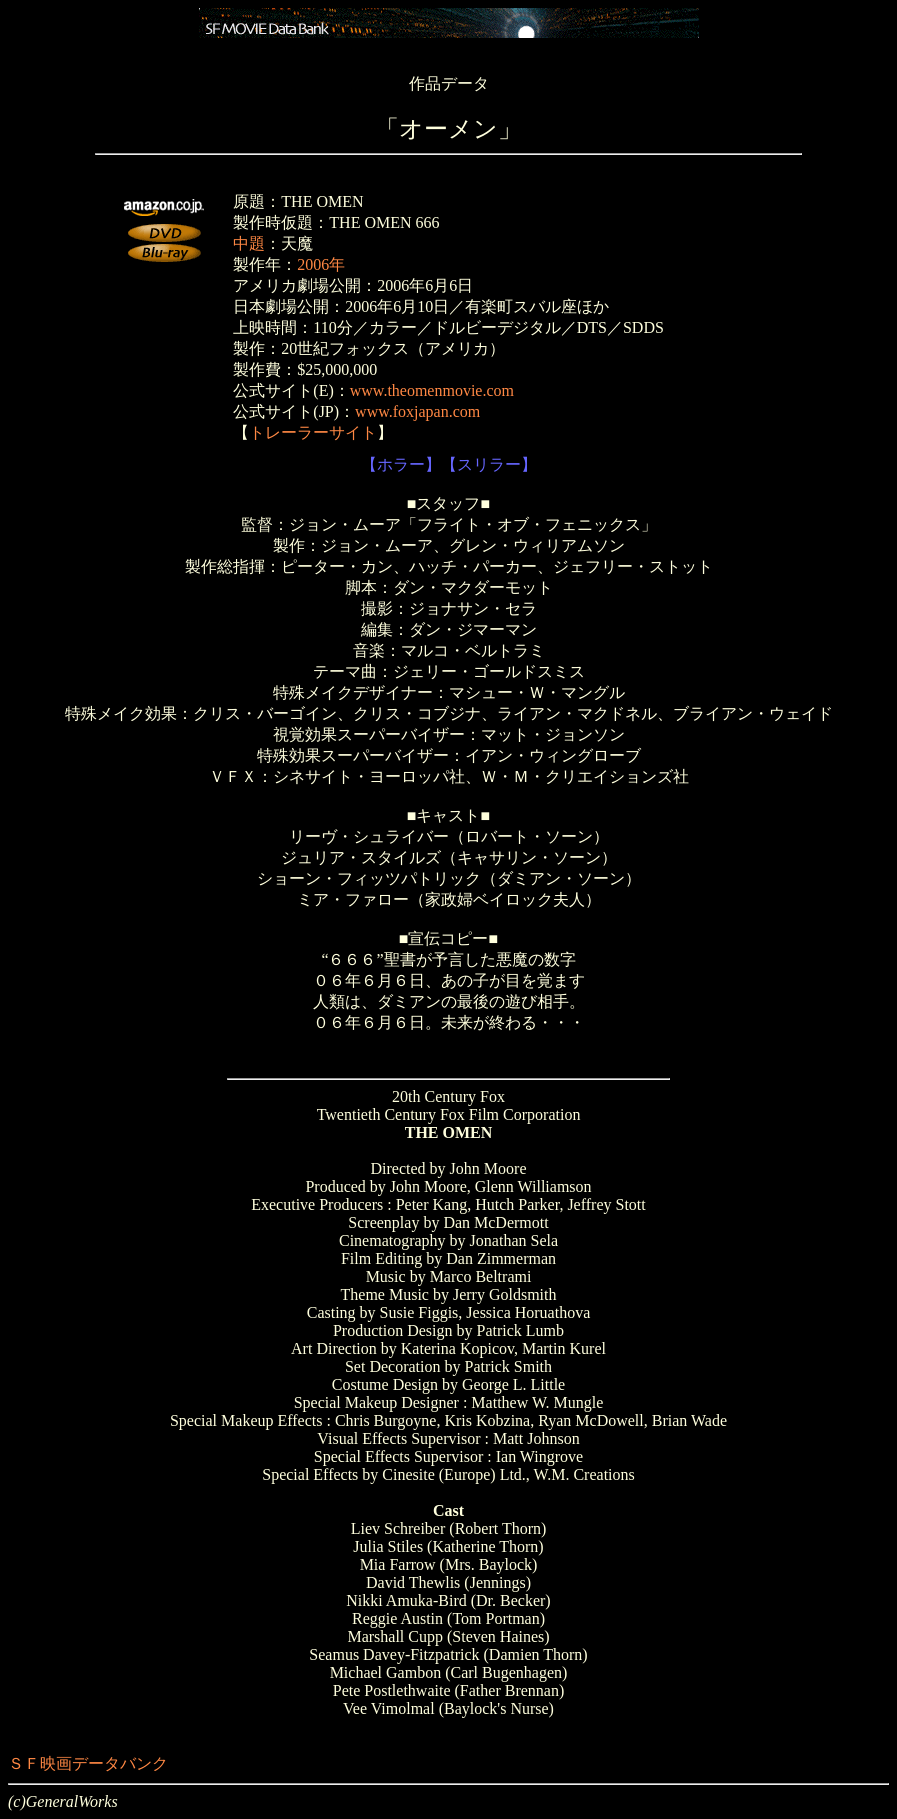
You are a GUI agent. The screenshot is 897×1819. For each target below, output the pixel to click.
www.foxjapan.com (417, 411)
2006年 (321, 264)
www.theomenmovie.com (432, 390)
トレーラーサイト (313, 432)
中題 (249, 243)
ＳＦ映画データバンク (88, 1763)
